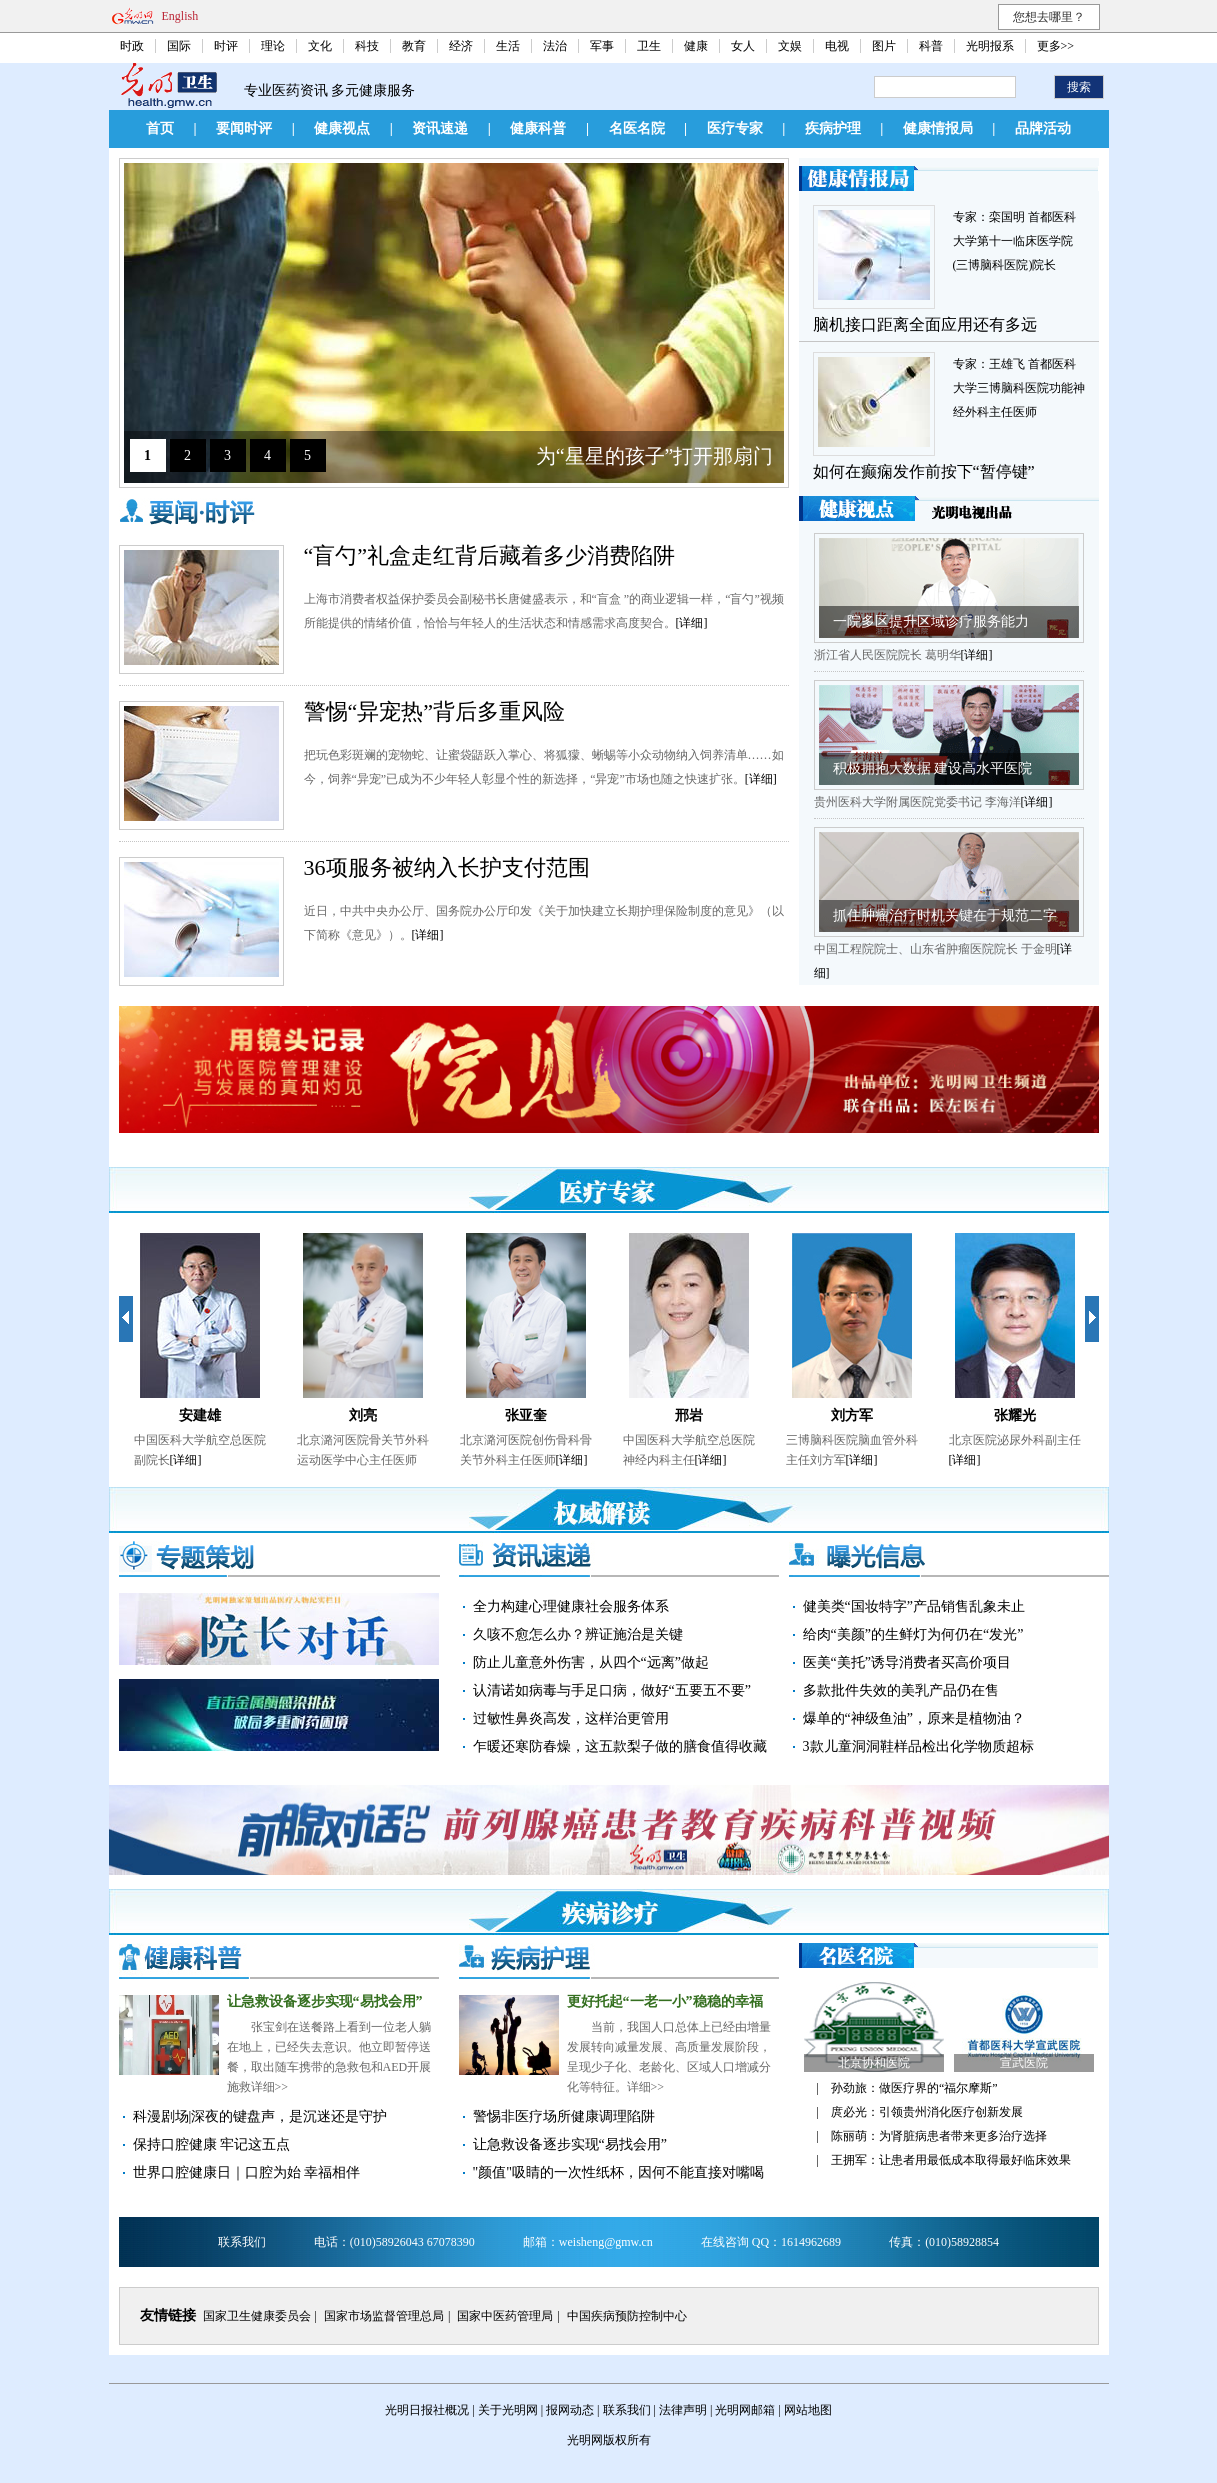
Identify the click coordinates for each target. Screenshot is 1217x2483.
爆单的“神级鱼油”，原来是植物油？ (914, 1718)
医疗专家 (735, 128)
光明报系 (990, 46)
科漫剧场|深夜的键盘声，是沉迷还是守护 (260, 2116)
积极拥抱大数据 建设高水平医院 (933, 768)
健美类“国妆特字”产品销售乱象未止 (914, 1606)
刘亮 (363, 1415)
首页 (160, 128)
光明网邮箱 (745, 2410)
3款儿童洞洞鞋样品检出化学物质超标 (918, 1746)
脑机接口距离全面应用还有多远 (925, 324)
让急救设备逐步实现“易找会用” (325, 2001)
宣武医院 (1024, 2063)
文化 (320, 46)
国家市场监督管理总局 (384, 2316)
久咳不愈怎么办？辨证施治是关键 (578, 1634)
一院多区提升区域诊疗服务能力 (931, 621)
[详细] (692, 623)
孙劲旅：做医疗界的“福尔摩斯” (914, 2088)
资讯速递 (440, 128)
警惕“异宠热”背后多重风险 (435, 711)
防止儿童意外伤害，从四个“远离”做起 (591, 1662)
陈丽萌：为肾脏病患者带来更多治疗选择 (939, 2136)
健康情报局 (938, 128)
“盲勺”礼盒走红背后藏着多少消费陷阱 (490, 555)
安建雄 (200, 1415)
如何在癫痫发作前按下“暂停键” (924, 471)
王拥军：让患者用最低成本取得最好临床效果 (951, 2160)
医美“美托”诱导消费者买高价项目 (907, 1662)
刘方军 (852, 1415)
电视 (837, 46)
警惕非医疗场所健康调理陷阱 (564, 2116)
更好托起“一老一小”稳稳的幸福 (665, 2001)
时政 (132, 46)
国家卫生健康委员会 (257, 2316)
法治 (555, 46)
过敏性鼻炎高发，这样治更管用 (571, 1718)
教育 (414, 46)
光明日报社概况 (427, 2410)
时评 (226, 46)
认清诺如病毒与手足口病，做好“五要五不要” (612, 1690)
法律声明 (683, 2410)
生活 (508, 46)
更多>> (1056, 46)
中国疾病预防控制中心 (627, 2316)
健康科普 (538, 128)
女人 (743, 46)
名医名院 (637, 128)
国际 (179, 46)
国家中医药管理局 (505, 2316)
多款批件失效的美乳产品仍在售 (901, 1690)
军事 (602, 46)
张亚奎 (526, 1415)
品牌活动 (1043, 128)
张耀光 (1015, 1415)
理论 (273, 46)
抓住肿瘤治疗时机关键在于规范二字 (945, 915)
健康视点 (342, 128)
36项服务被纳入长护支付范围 (447, 867)
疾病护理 (833, 128)
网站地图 (808, 2410)
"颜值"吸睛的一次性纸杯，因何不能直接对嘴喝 (618, 2172)
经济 (461, 46)
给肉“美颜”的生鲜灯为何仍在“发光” (913, 1634)
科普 (931, 46)
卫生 (649, 46)
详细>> (270, 2087)
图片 (884, 46)
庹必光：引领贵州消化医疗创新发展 (927, 2112)
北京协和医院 (874, 2063)
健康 (696, 46)
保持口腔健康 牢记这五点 (212, 2144)
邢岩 (689, 1415)
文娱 (790, 46)
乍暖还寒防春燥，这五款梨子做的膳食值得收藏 (620, 1746)
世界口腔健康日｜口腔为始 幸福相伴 (247, 2172)
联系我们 (627, 2410)
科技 (367, 46)
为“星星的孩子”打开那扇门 (655, 456)
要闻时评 (244, 128)
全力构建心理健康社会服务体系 (571, 1606)
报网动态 (570, 2410)
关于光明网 (508, 2410)
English (180, 16)
